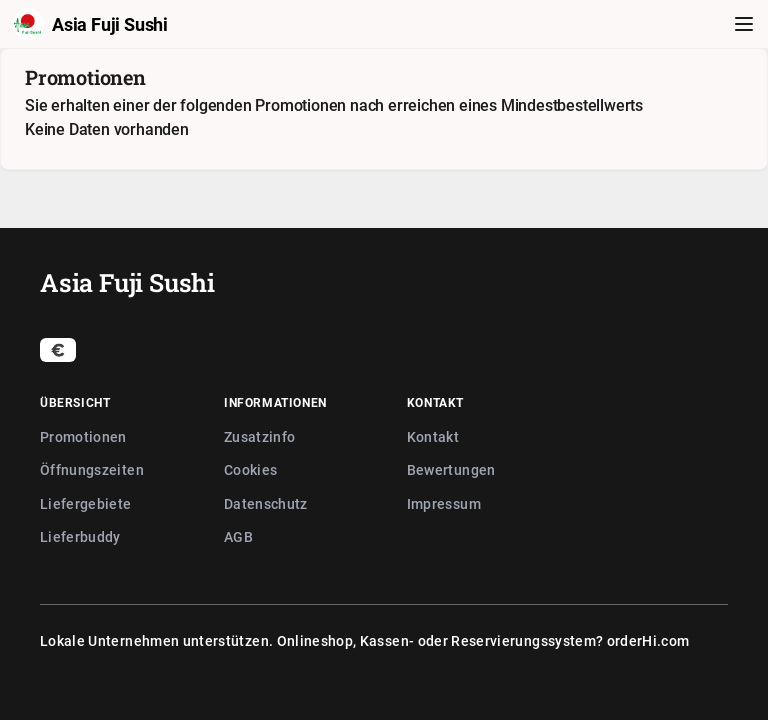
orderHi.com (648, 640)
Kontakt (433, 436)
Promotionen (83, 436)
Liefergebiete (86, 503)
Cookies (250, 469)
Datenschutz (266, 503)
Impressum (444, 503)
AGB (238, 536)
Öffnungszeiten (92, 469)
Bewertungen (451, 469)
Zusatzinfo (260, 436)
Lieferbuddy (80, 536)
